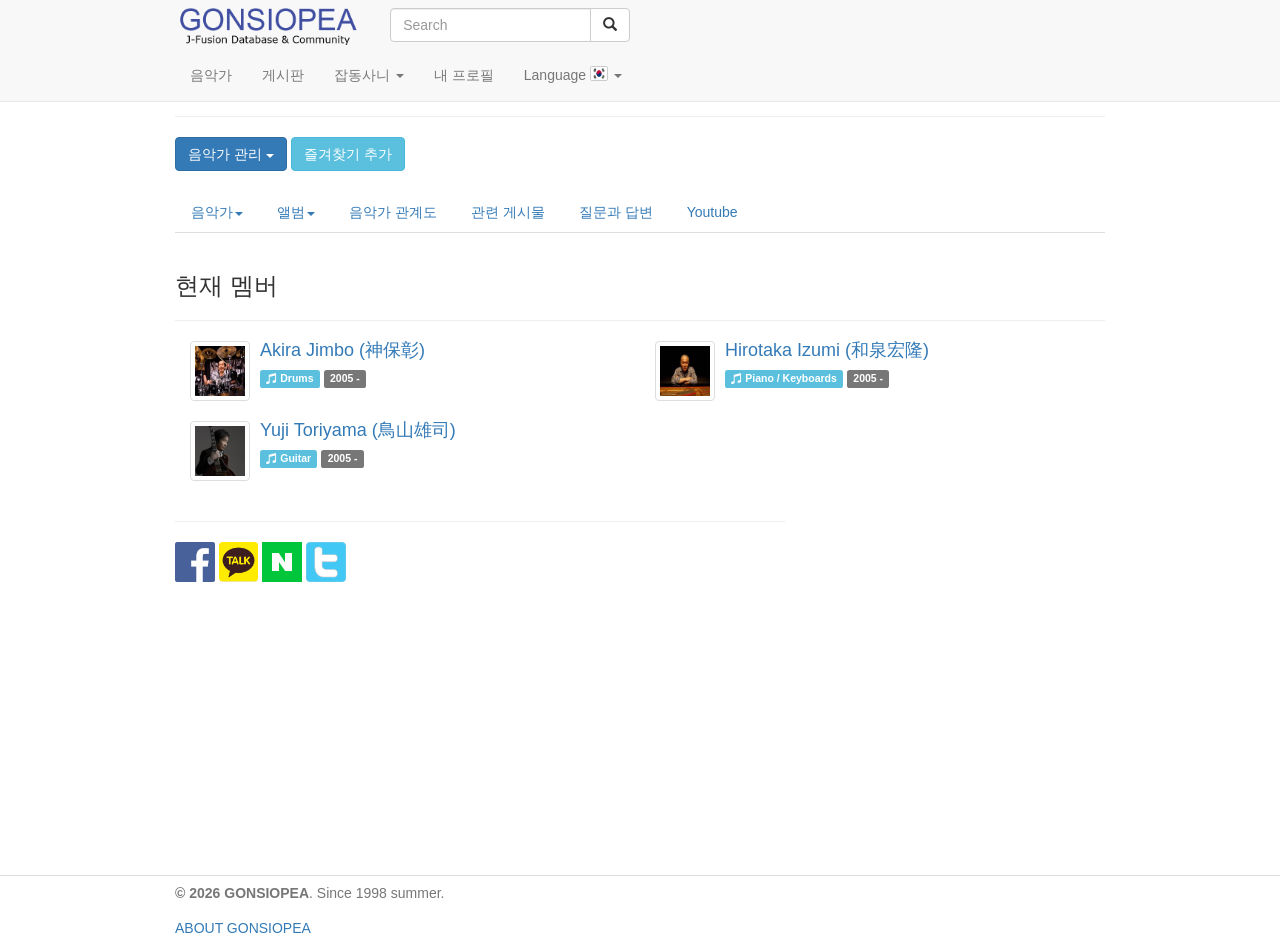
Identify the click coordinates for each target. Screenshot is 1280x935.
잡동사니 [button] (369, 75)
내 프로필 (464, 75)
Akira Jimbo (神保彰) (342, 350)
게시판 (283, 75)
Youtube (712, 212)
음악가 (211, 75)
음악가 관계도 (393, 212)
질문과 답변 (616, 212)
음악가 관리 (231, 154)
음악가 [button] (217, 212)
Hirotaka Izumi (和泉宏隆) (827, 350)
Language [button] (573, 74)
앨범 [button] (296, 212)
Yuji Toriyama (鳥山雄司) (358, 430)
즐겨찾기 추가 (348, 154)
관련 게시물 (508, 212)
